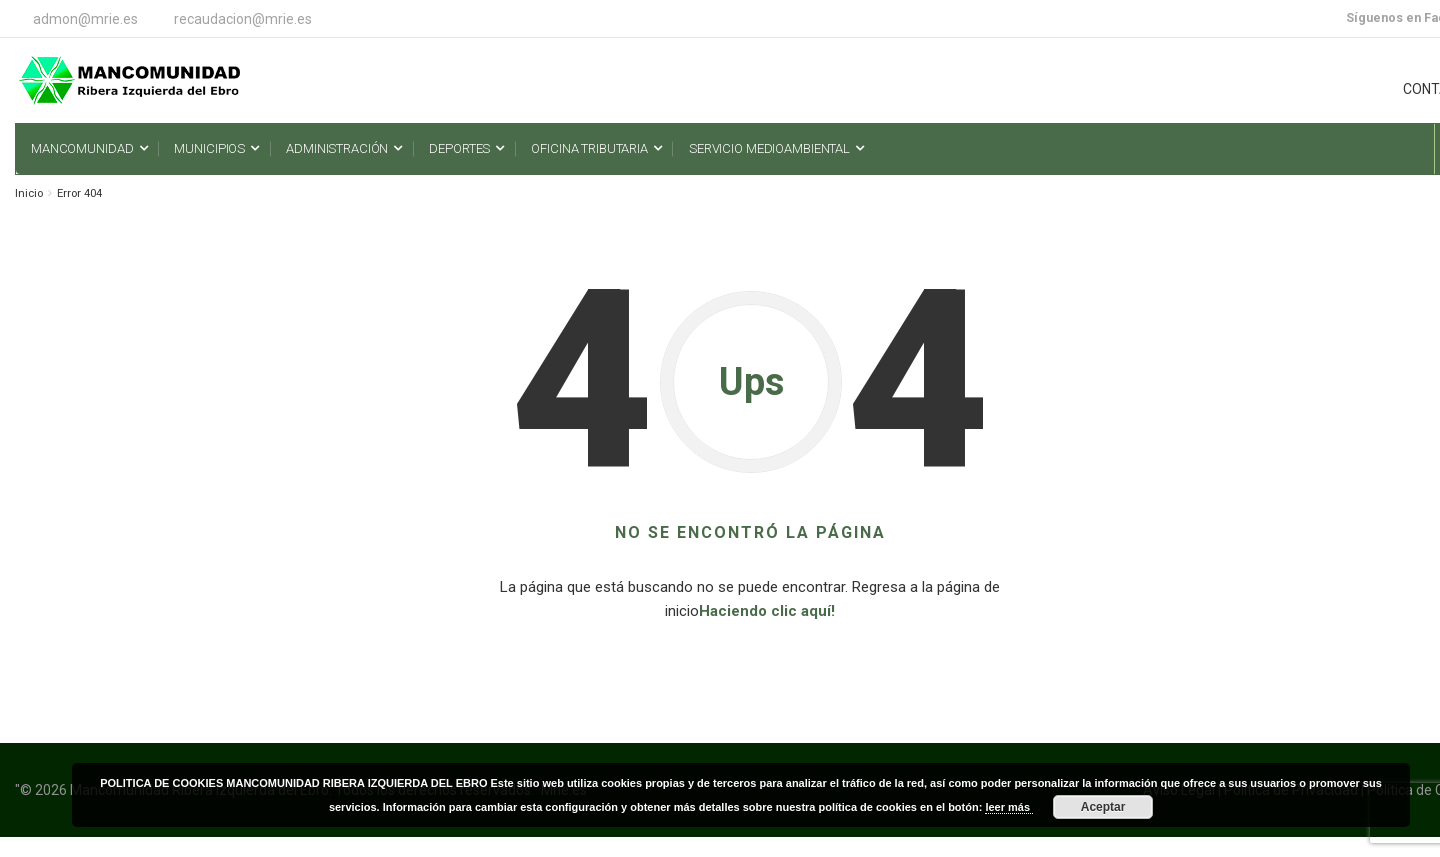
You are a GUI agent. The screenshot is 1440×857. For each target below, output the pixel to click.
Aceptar (1103, 807)
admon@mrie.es (85, 19)
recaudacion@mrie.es (243, 19)
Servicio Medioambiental (769, 148)
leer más (1009, 807)
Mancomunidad (82, 148)
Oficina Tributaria (589, 148)
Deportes (459, 148)
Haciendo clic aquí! (767, 611)
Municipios (209, 148)
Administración (337, 148)
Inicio (29, 193)
